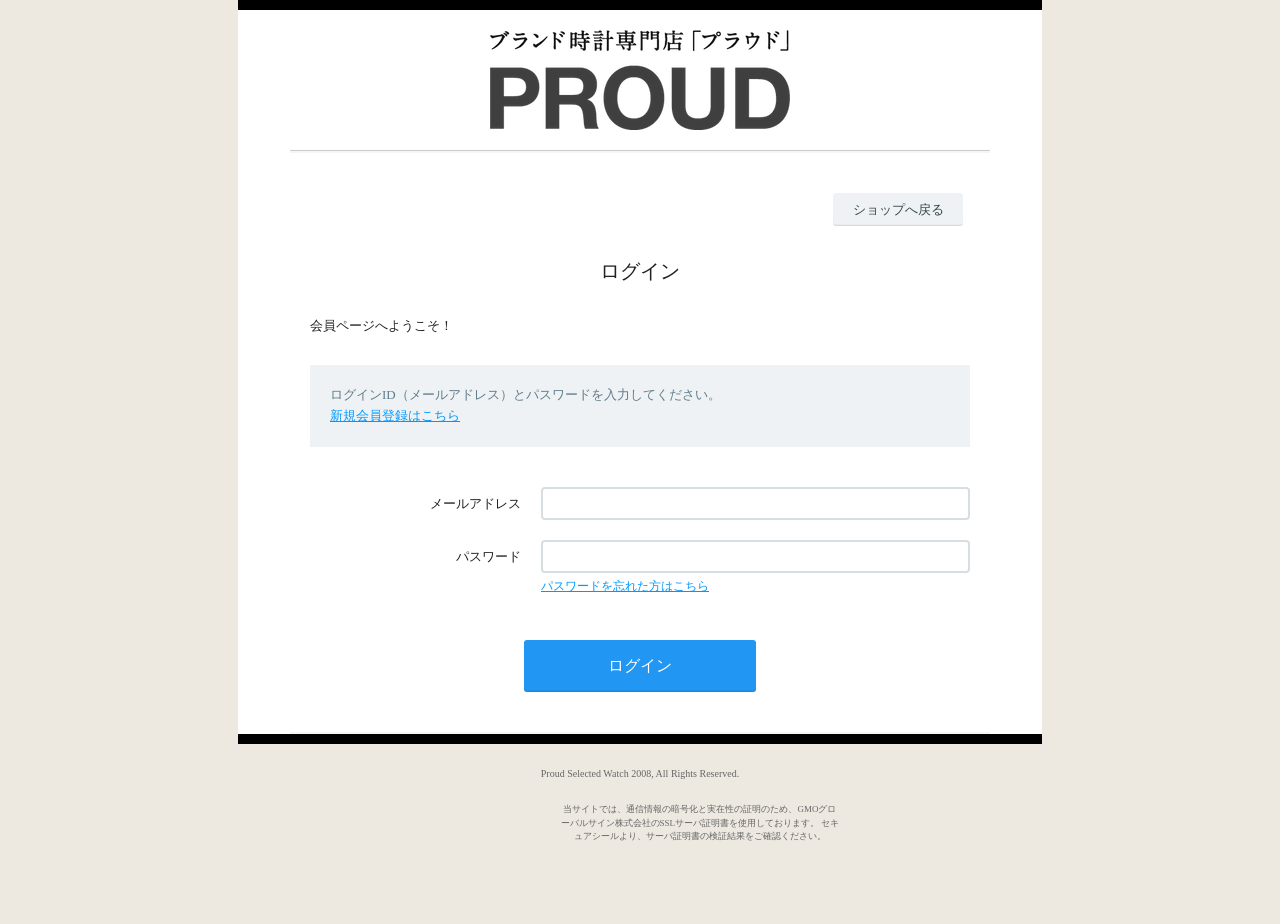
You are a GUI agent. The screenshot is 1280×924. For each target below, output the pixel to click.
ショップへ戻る (898, 209)
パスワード (488, 556)
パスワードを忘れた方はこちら (625, 586)
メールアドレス (475, 503)
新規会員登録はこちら (395, 415)
